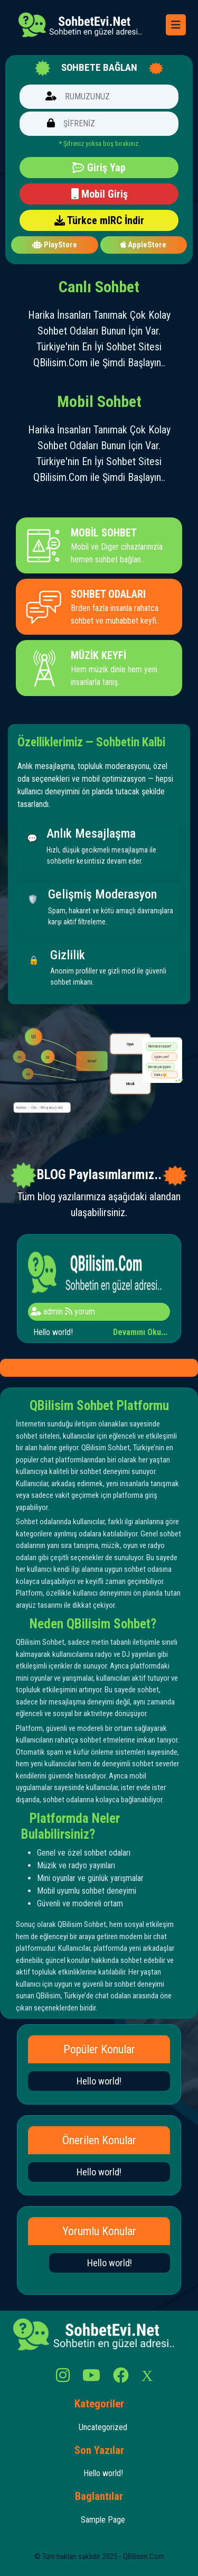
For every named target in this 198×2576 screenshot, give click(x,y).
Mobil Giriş (99, 194)
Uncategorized (103, 2427)
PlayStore (54, 244)
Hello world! (99, 2081)
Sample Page (103, 2520)
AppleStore (143, 244)
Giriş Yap (99, 167)
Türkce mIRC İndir (99, 220)
